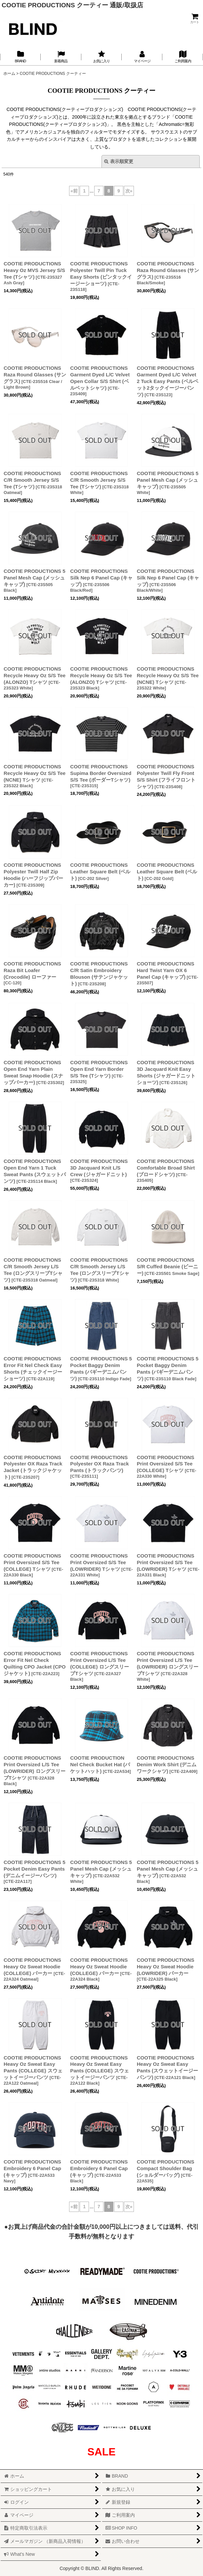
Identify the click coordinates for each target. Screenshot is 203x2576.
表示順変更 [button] (118, 161)
